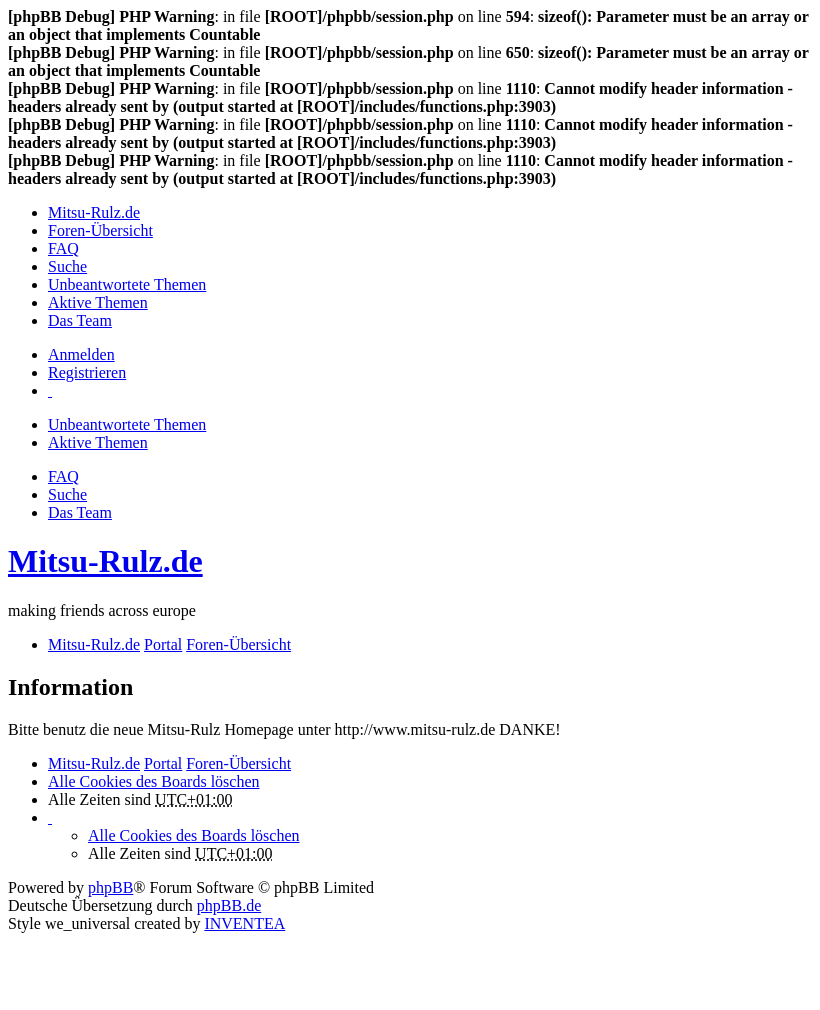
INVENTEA (244, 923)
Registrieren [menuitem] (87, 372)
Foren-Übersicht (238, 763)
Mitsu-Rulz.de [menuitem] (94, 212)
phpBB (110, 887)
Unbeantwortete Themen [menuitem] (127, 284)
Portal (163, 644)
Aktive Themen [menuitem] (98, 302)
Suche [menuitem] (67, 266)
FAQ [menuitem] (63, 248)
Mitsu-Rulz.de (105, 561)
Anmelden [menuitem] (81, 354)
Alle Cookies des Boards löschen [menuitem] (154, 781)
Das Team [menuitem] (80, 320)
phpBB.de (229, 905)
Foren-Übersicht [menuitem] (100, 230)
